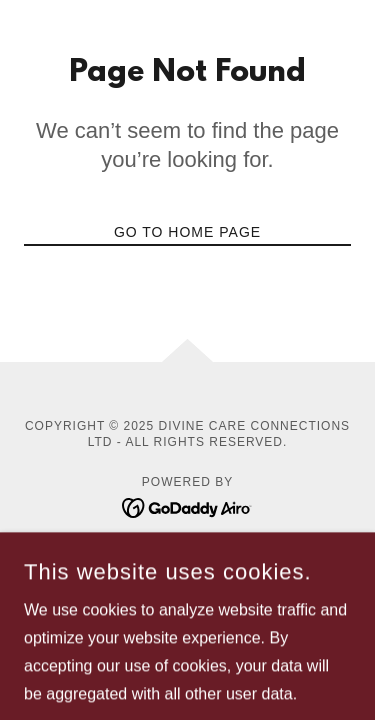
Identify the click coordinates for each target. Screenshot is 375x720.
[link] (187, 506)
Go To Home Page (187, 232)
